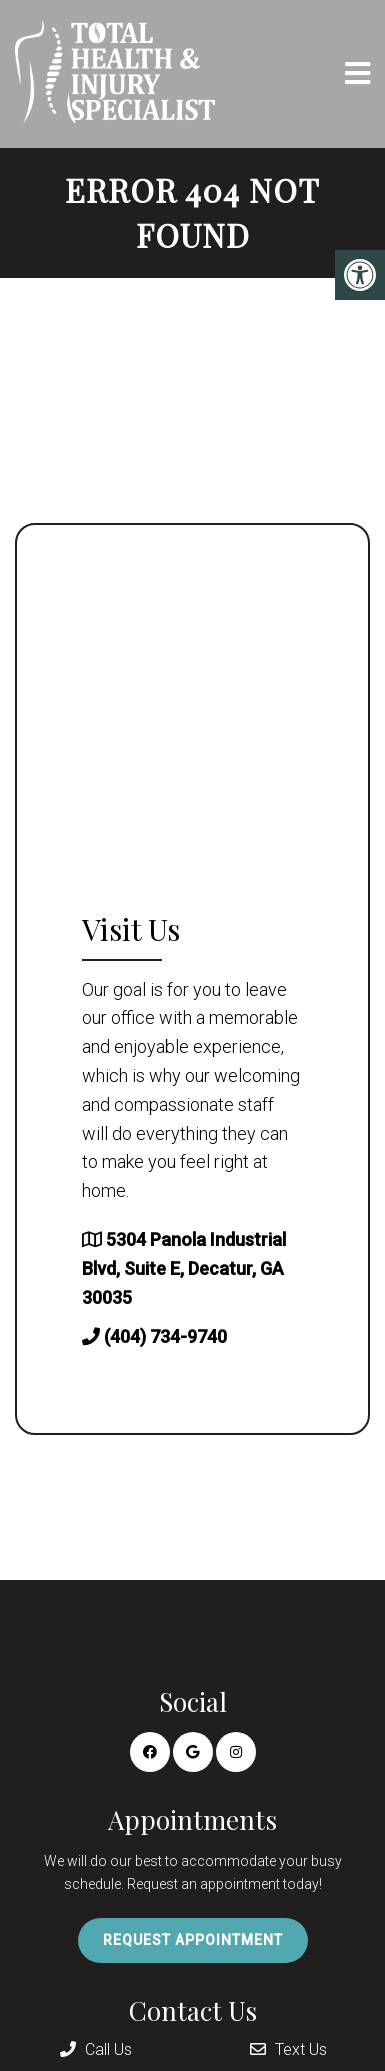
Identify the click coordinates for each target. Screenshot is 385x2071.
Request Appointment (193, 1940)
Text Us (288, 2049)
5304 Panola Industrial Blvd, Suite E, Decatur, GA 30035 (184, 1268)
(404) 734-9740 (165, 1336)
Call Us (96, 2049)
